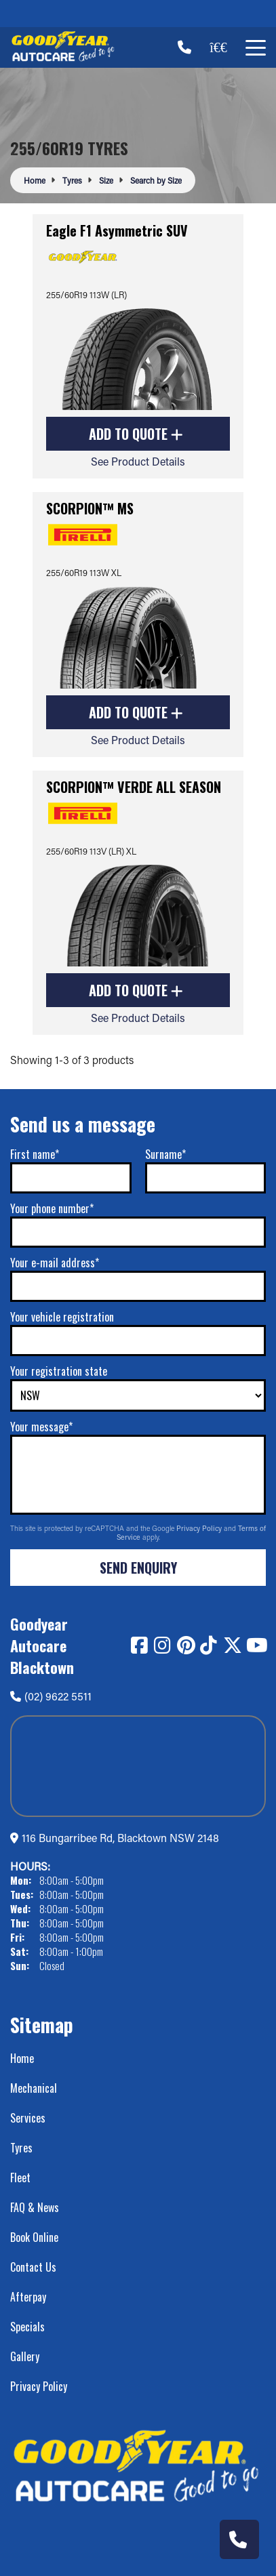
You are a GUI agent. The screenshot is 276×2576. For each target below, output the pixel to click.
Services (27, 2118)
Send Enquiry (138, 1567)
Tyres (21, 2148)
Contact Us (33, 2267)
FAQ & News (34, 2207)
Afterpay (28, 2297)
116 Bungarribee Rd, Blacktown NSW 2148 (120, 1838)
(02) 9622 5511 (51, 1696)
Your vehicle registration (62, 1317)
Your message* (41, 1426)
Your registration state (58, 1371)
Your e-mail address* (54, 1262)
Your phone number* (52, 1208)
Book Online (34, 2237)
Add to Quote (136, 434)
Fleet (20, 2177)
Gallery (24, 2356)
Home (22, 2058)
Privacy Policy (200, 1528)
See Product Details (138, 461)
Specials (27, 2326)
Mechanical (33, 2088)
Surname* (165, 1154)
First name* (34, 1154)
